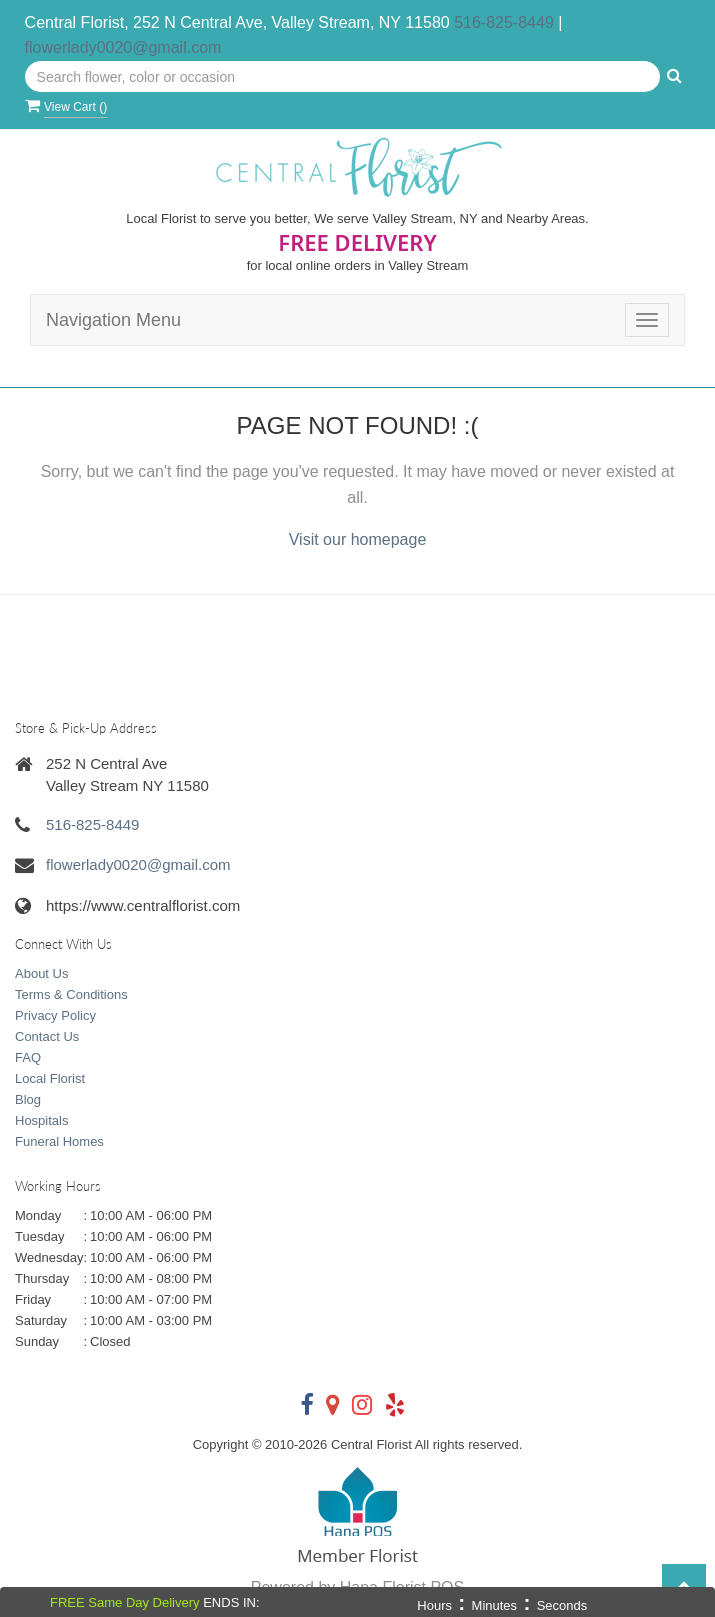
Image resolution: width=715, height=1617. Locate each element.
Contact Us (47, 1036)
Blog (28, 1099)
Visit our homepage (358, 539)
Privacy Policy (55, 1015)
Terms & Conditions (71, 994)
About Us (41, 973)
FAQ (28, 1057)
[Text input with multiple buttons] (343, 77)
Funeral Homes (59, 1141)
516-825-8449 (504, 22)
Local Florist (50, 1078)
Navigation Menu (113, 320)
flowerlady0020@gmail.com (123, 47)
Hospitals (41, 1120)
